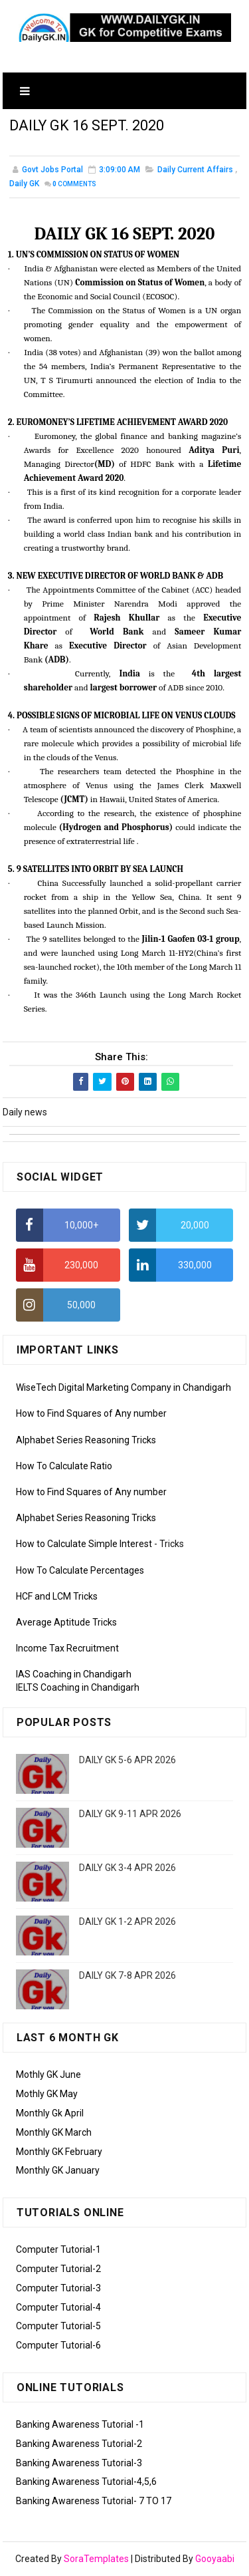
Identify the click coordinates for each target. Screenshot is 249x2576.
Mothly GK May (47, 2094)
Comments (74, 184)
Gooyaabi (214, 2559)
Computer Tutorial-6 (58, 2346)
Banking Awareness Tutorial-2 (79, 2444)
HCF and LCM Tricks (57, 1597)
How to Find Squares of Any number (91, 1414)
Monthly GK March (54, 2133)
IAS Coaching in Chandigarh (73, 1674)
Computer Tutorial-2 (58, 2269)
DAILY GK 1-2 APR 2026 (127, 1922)
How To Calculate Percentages (80, 1570)
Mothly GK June (48, 2075)
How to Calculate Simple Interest (84, 1544)
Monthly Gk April (50, 2113)
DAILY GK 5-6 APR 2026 (127, 1760)
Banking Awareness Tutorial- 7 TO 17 (93, 2501)
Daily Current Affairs (195, 170)
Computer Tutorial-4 (58, 2307)
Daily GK (24, 184)
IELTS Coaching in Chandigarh (77, 1688)
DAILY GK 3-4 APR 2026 (127, 1868)
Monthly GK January (58, 2171)
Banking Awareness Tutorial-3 (79, 2463)
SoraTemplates (96, 2559)
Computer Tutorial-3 (58, 2288)
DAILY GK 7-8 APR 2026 (127, 1976)
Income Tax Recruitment (67, 1649)
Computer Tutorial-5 (58, 2326)
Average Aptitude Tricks (66, 1623)
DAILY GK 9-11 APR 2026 (130, 1814)
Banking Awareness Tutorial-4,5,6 (86, 2482)
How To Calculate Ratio (64, 1466)
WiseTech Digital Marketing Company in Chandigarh (123, 1388)
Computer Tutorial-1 (58, 2250)
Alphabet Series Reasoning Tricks (86, 1440)
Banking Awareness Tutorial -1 (80, 2425)
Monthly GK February (59, 2151)
